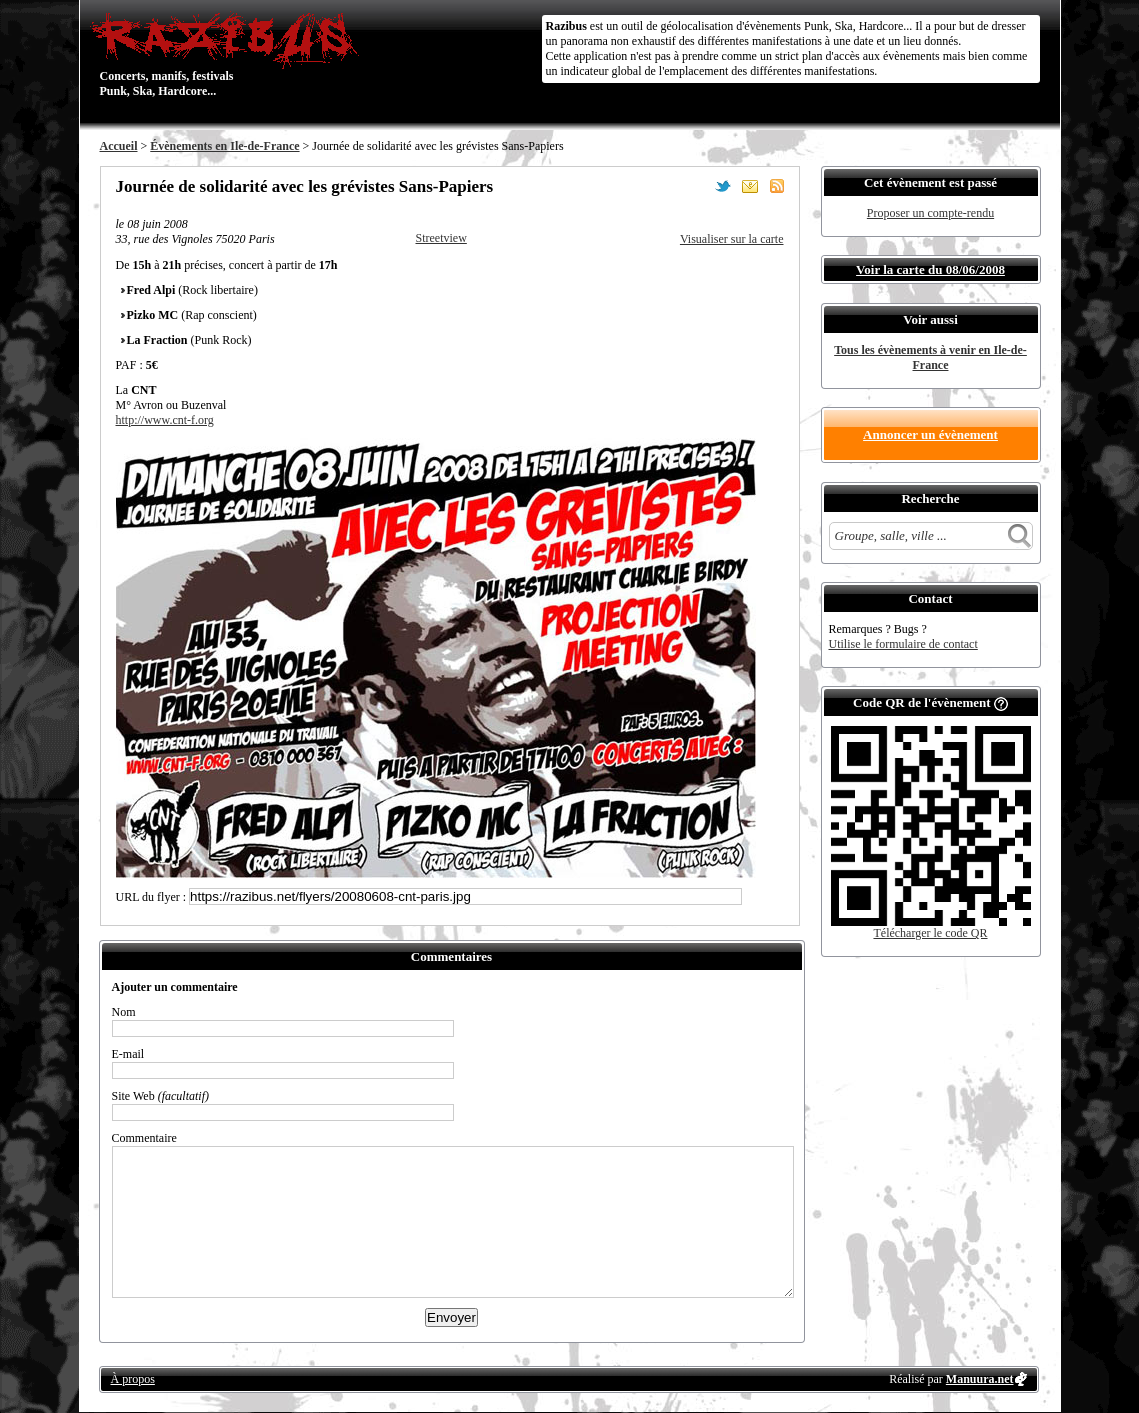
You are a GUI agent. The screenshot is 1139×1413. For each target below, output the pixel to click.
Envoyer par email (750, 186)
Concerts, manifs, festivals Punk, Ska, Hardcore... (229, 54)
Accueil (119, 146)
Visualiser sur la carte (732, 239)
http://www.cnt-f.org (165, 420)
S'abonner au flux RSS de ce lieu (777, 186)
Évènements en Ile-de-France (224, 146)
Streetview (441, 238)
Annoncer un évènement (930, 434)
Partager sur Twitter (723, 186)
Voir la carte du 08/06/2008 (930, 269)
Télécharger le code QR (930, 933)
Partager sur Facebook (696, 186)
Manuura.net (980, 1379)
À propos (133, 1379)
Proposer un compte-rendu (930, 213)
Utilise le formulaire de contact (903, 644)
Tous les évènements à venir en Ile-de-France (930, 357)
